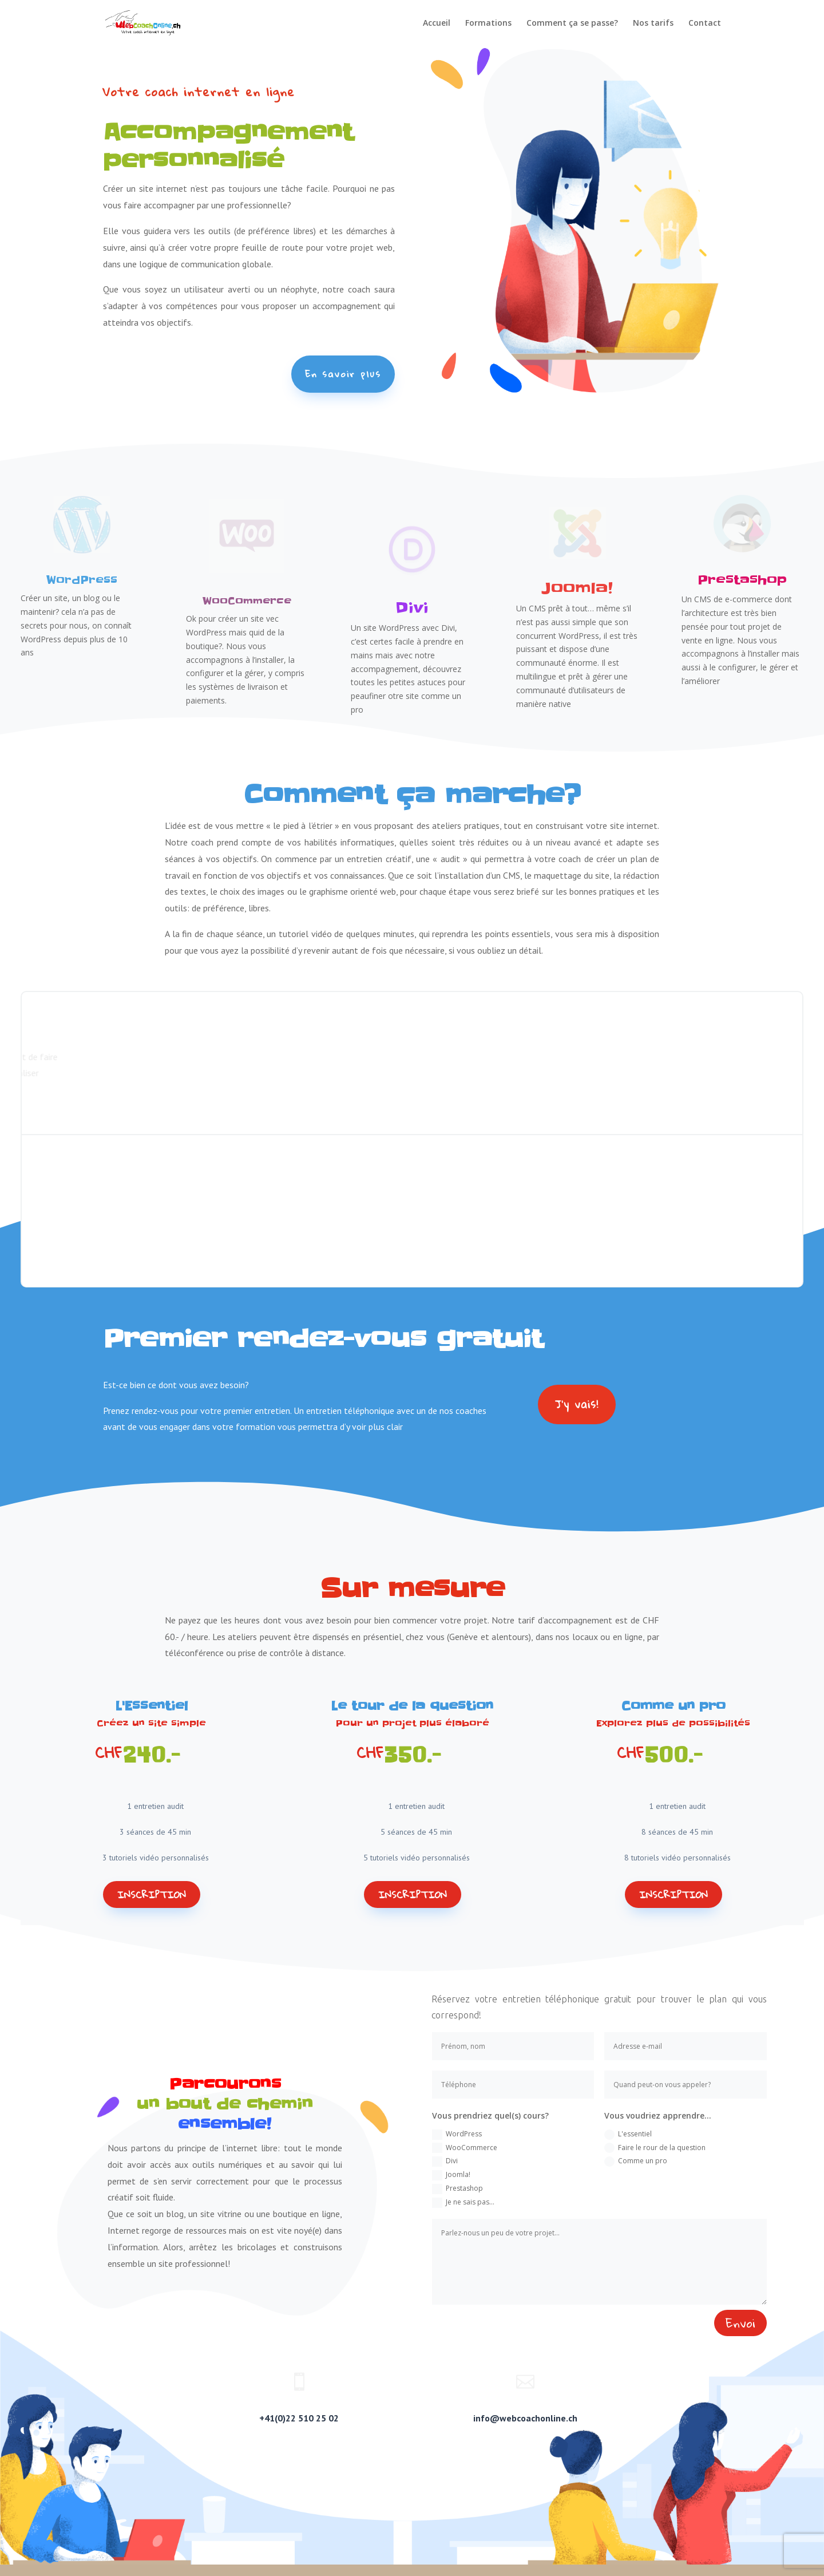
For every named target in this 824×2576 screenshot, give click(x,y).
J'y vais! (577, 1404)
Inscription (151, 1894)
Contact (704, 23)
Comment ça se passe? (572, 23)
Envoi (740, 2323)
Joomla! (451, 2175)
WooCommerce (464, 2148)
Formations (488, 23)
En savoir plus (343, 373)
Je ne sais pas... (463, 2202)
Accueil (436, 23)
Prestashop (457, 2188)
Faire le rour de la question (655, 2148)
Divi (445, 2161)
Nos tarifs (653, 23)
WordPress (457, 2134)
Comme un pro (635, 2161)
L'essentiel (628, 2134)
